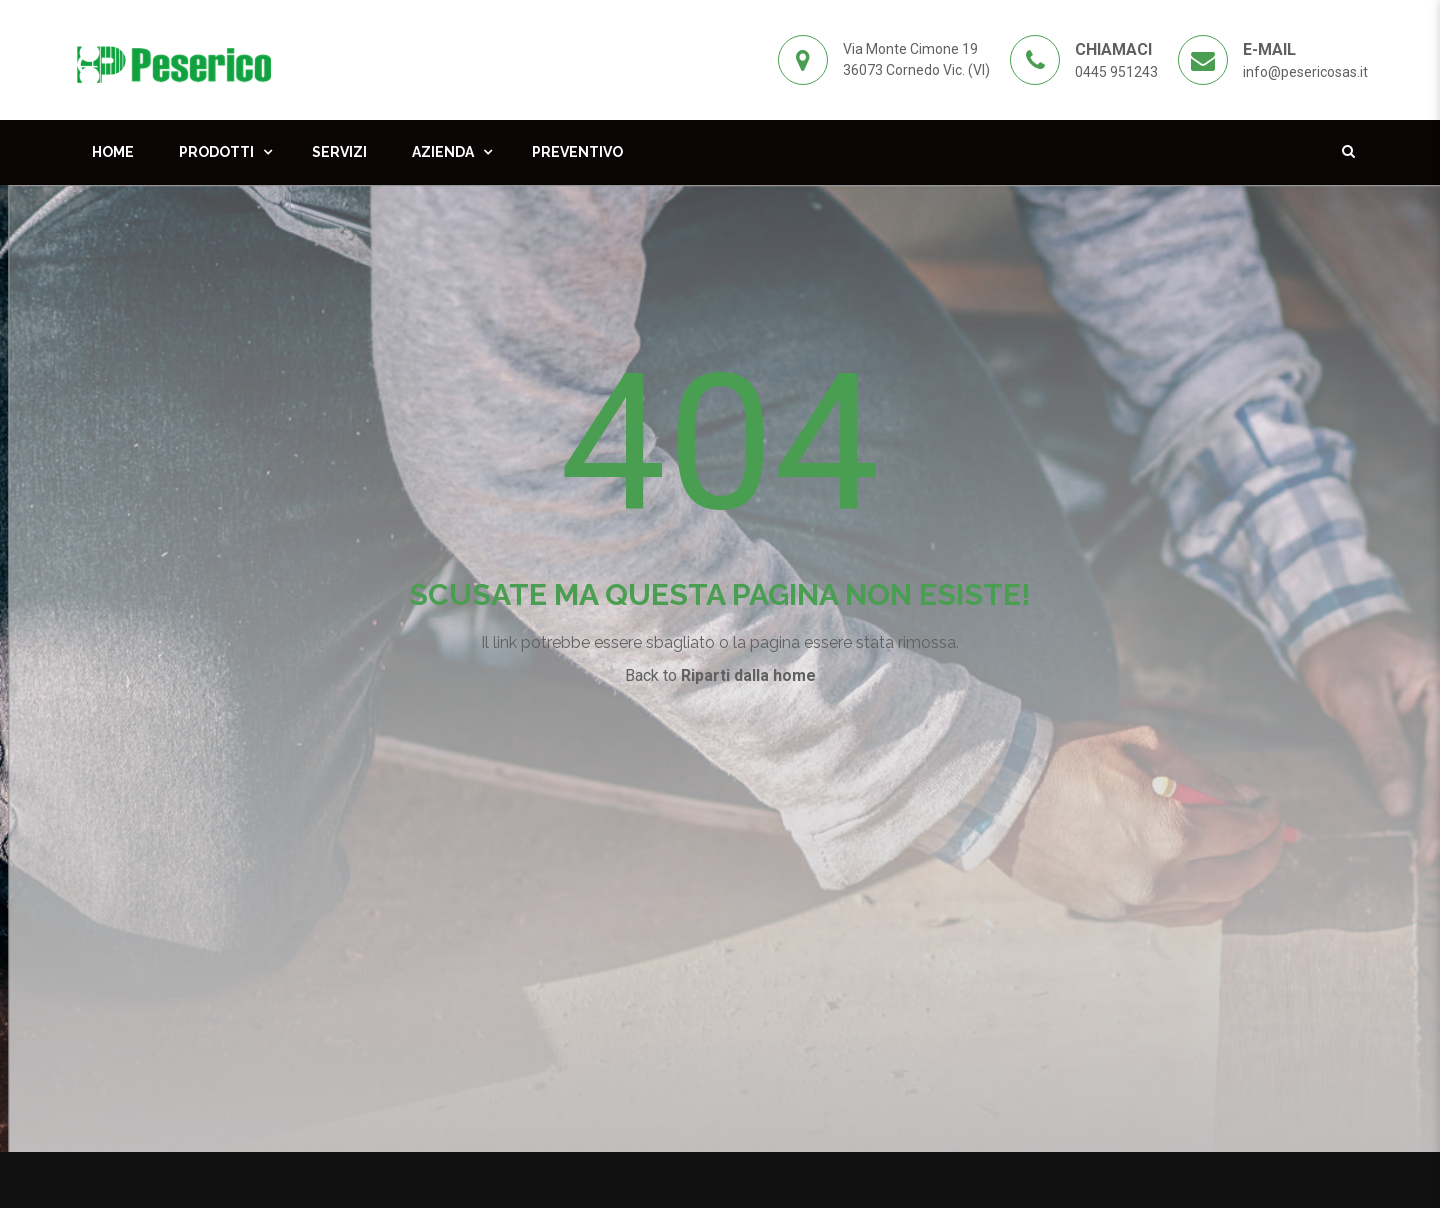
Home (113, 152)
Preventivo (577, 152)
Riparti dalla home (748, 675)
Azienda (443, 152)
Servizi (339, 152)
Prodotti (216, 152)
